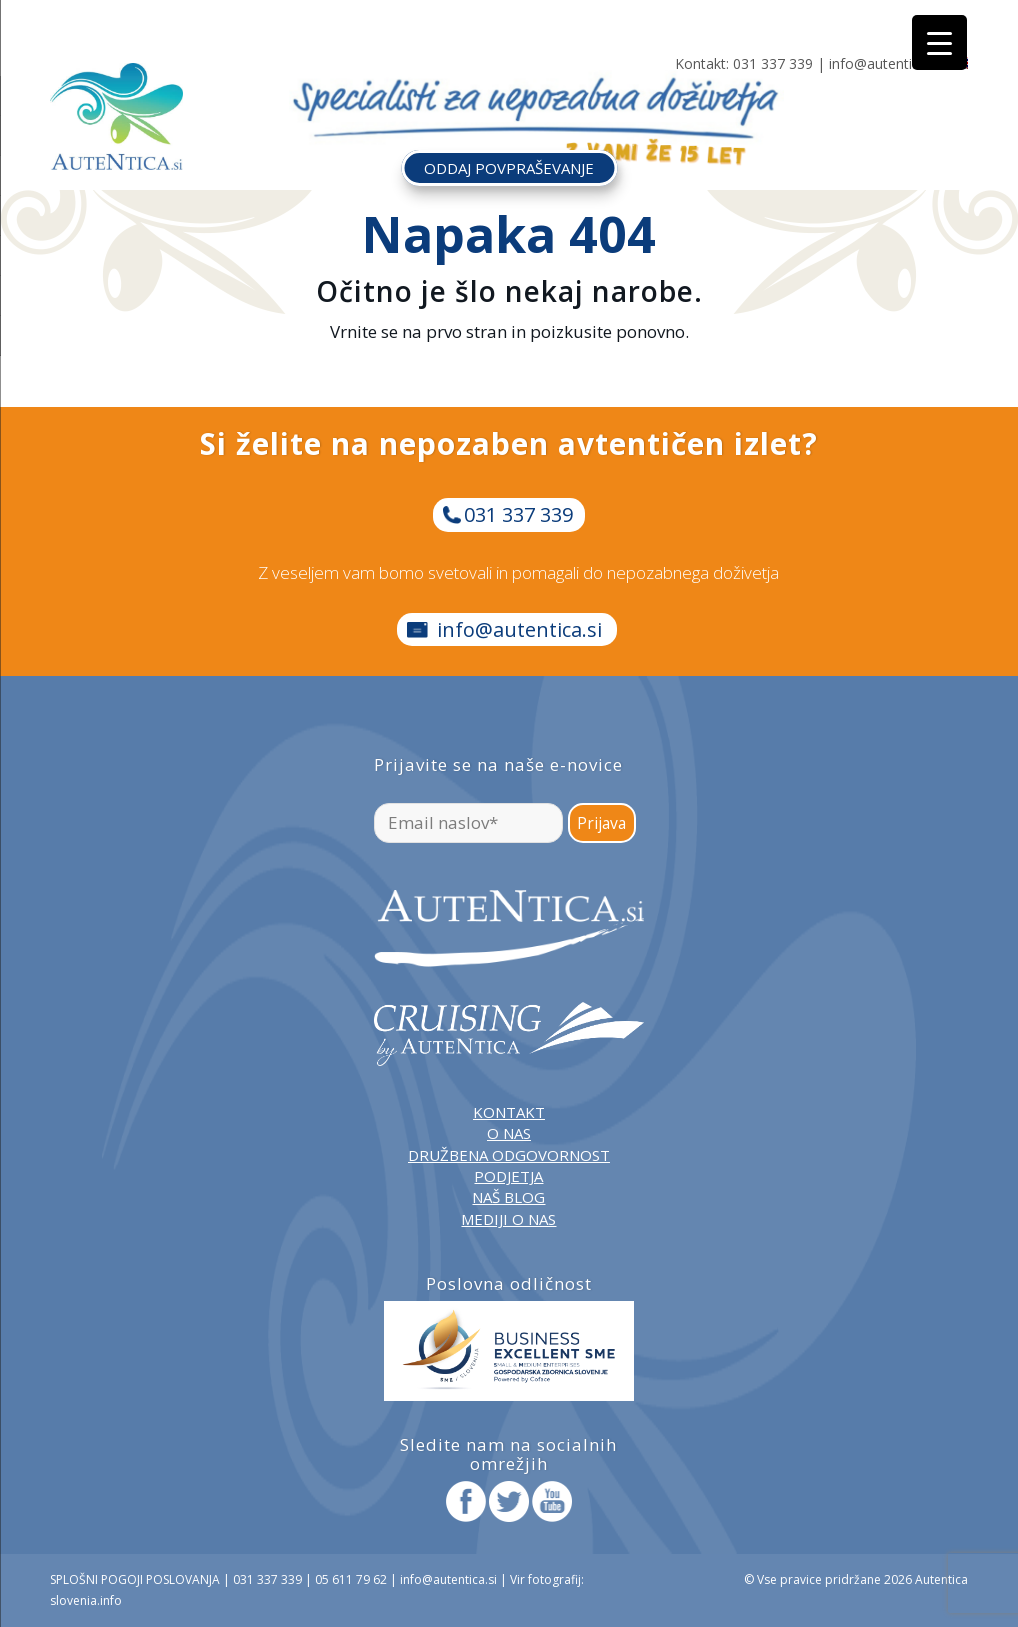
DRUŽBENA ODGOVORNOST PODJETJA (509, 1165)
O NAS (509, 1133)
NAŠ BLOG (508, 1197)
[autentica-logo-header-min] (116, 116)
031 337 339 (773, 63)
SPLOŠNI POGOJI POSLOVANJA (135, 1579)
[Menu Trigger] (939, 42)
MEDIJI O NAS (508, 1219)
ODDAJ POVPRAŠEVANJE (509, 168)
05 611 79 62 (351, 1579)
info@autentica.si (884, 63)
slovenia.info (86, 1600)
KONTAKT (509, 1112)
